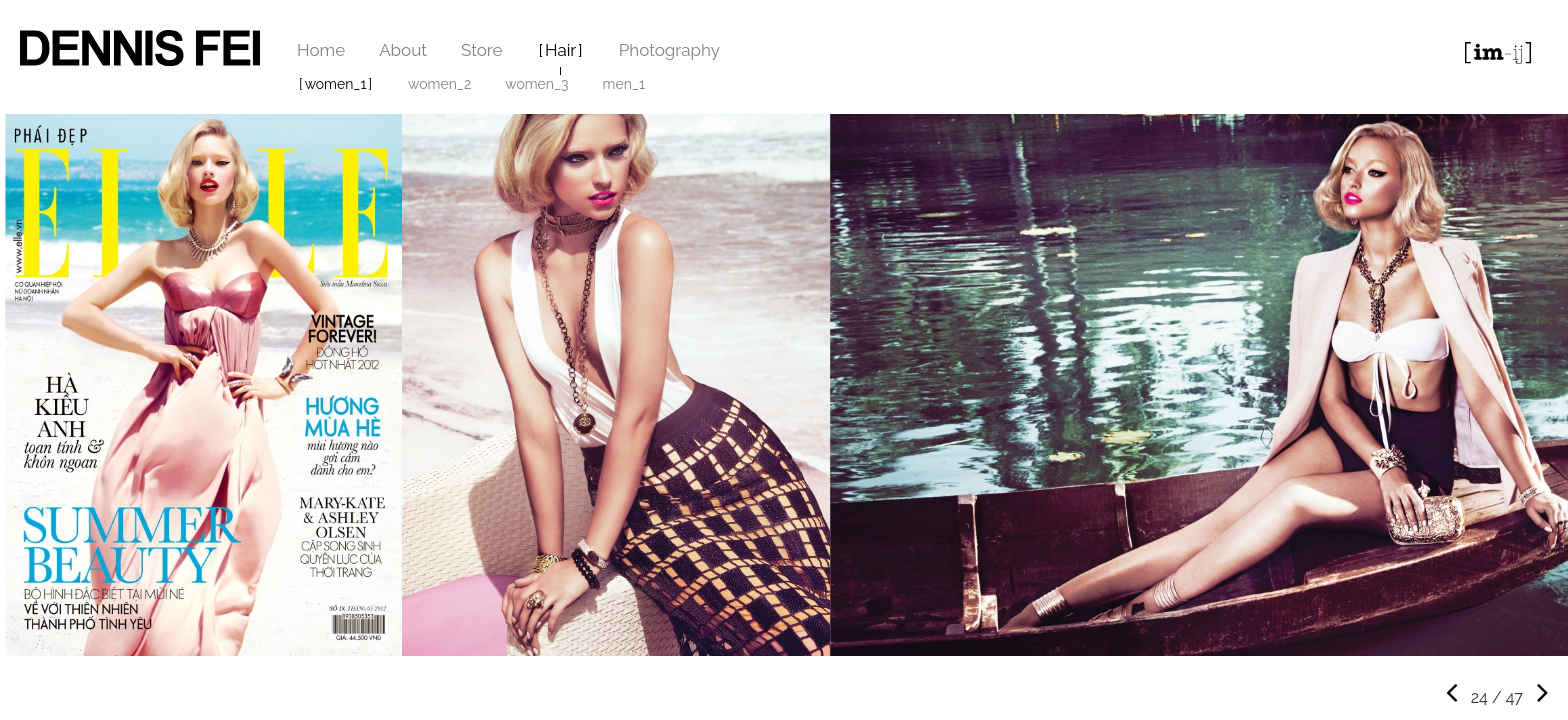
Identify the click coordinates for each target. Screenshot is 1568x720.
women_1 (336, 84)
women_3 (536, 84)
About (403, 50)
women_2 (439, 84)
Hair (560, 50)
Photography (669, 50)
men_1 (624, 84)
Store (482, 50)
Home (321, 50)
